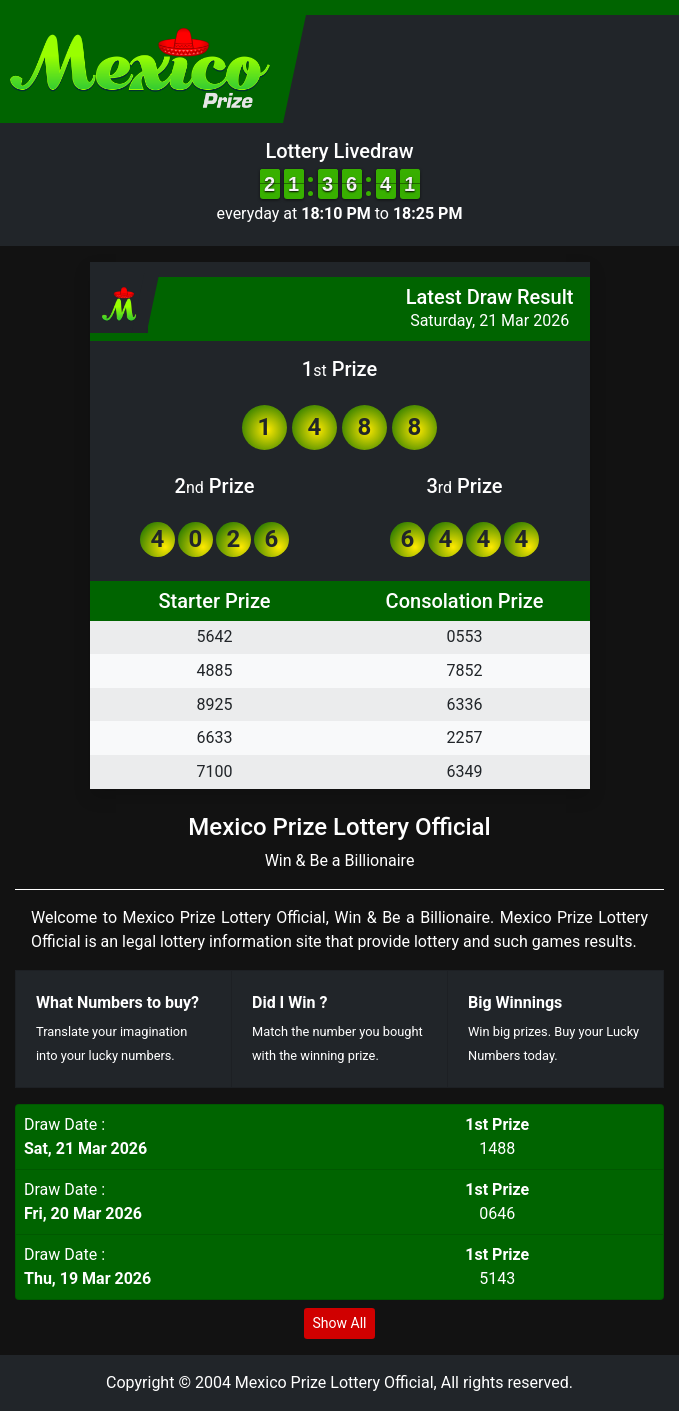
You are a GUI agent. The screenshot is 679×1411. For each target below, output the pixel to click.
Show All (340, 1323)
